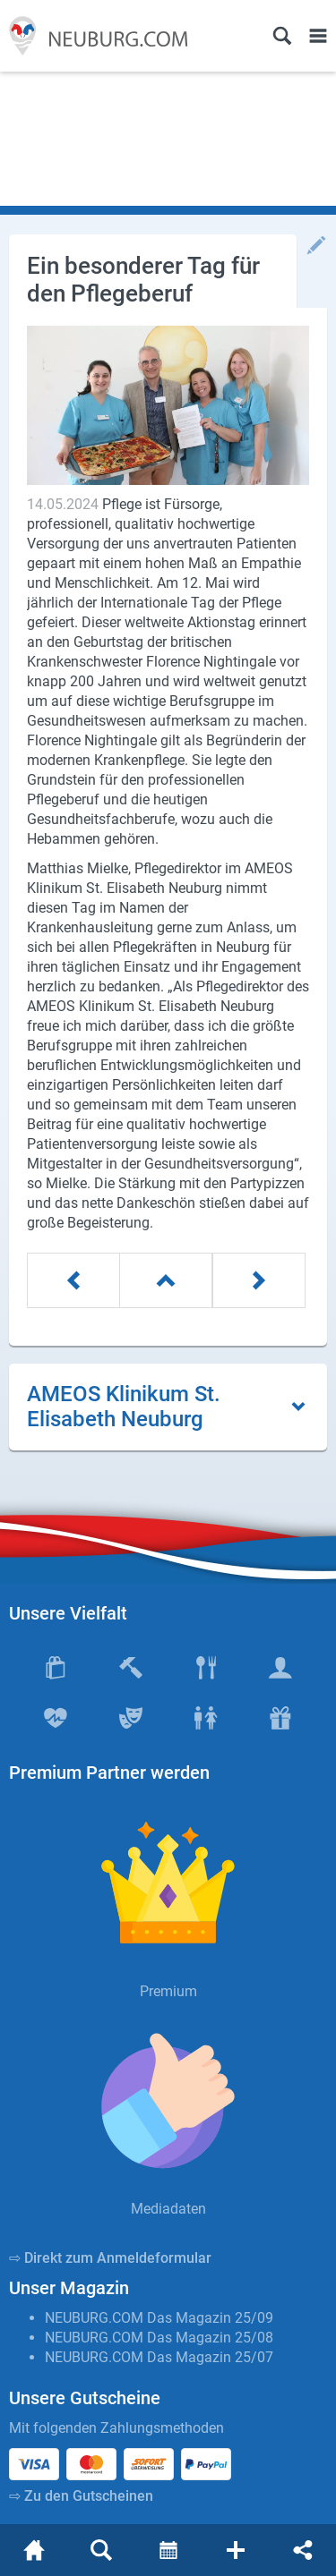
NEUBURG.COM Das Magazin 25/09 (159, 2317)
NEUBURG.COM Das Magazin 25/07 (159, 2357)
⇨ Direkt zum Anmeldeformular (110, 2257)
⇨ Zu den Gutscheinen (81, 2495)
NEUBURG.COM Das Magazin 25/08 (159, 2337)
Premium (168, 1991)
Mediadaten (168, 2208)
